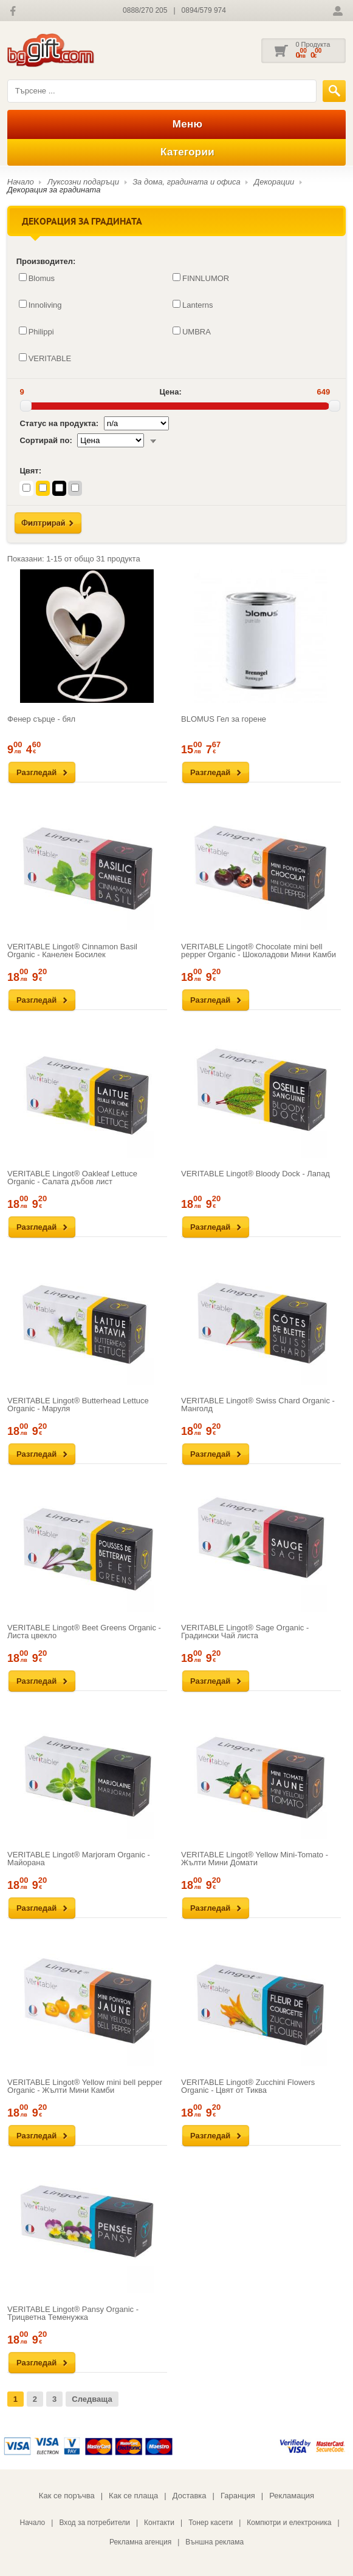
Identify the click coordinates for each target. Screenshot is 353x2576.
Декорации (274, 181)
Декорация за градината (54, 189)
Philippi (36, 331)
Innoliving (40, 305)
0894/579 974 (204, 10)
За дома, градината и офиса (186, 181)
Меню (177, 124)
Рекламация (291, 2495)
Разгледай (36, 772)
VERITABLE (45, 358)
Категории (176, 152)
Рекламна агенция (140, 2542)
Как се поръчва (67, 2495)
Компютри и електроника (289, 2522)
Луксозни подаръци (83, 181)
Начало (20, 181)
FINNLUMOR (201, 278)
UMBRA (192, 331)
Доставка (190, 2495)
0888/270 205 (145, 10)
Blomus (37, 278)
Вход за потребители (94, 2522)
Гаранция (238, 2495)
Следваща (92, 2399)
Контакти (159, 2522)
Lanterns (193, 305)
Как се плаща (133, 2495)
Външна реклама (214, 2542)
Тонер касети (210, 2522)
